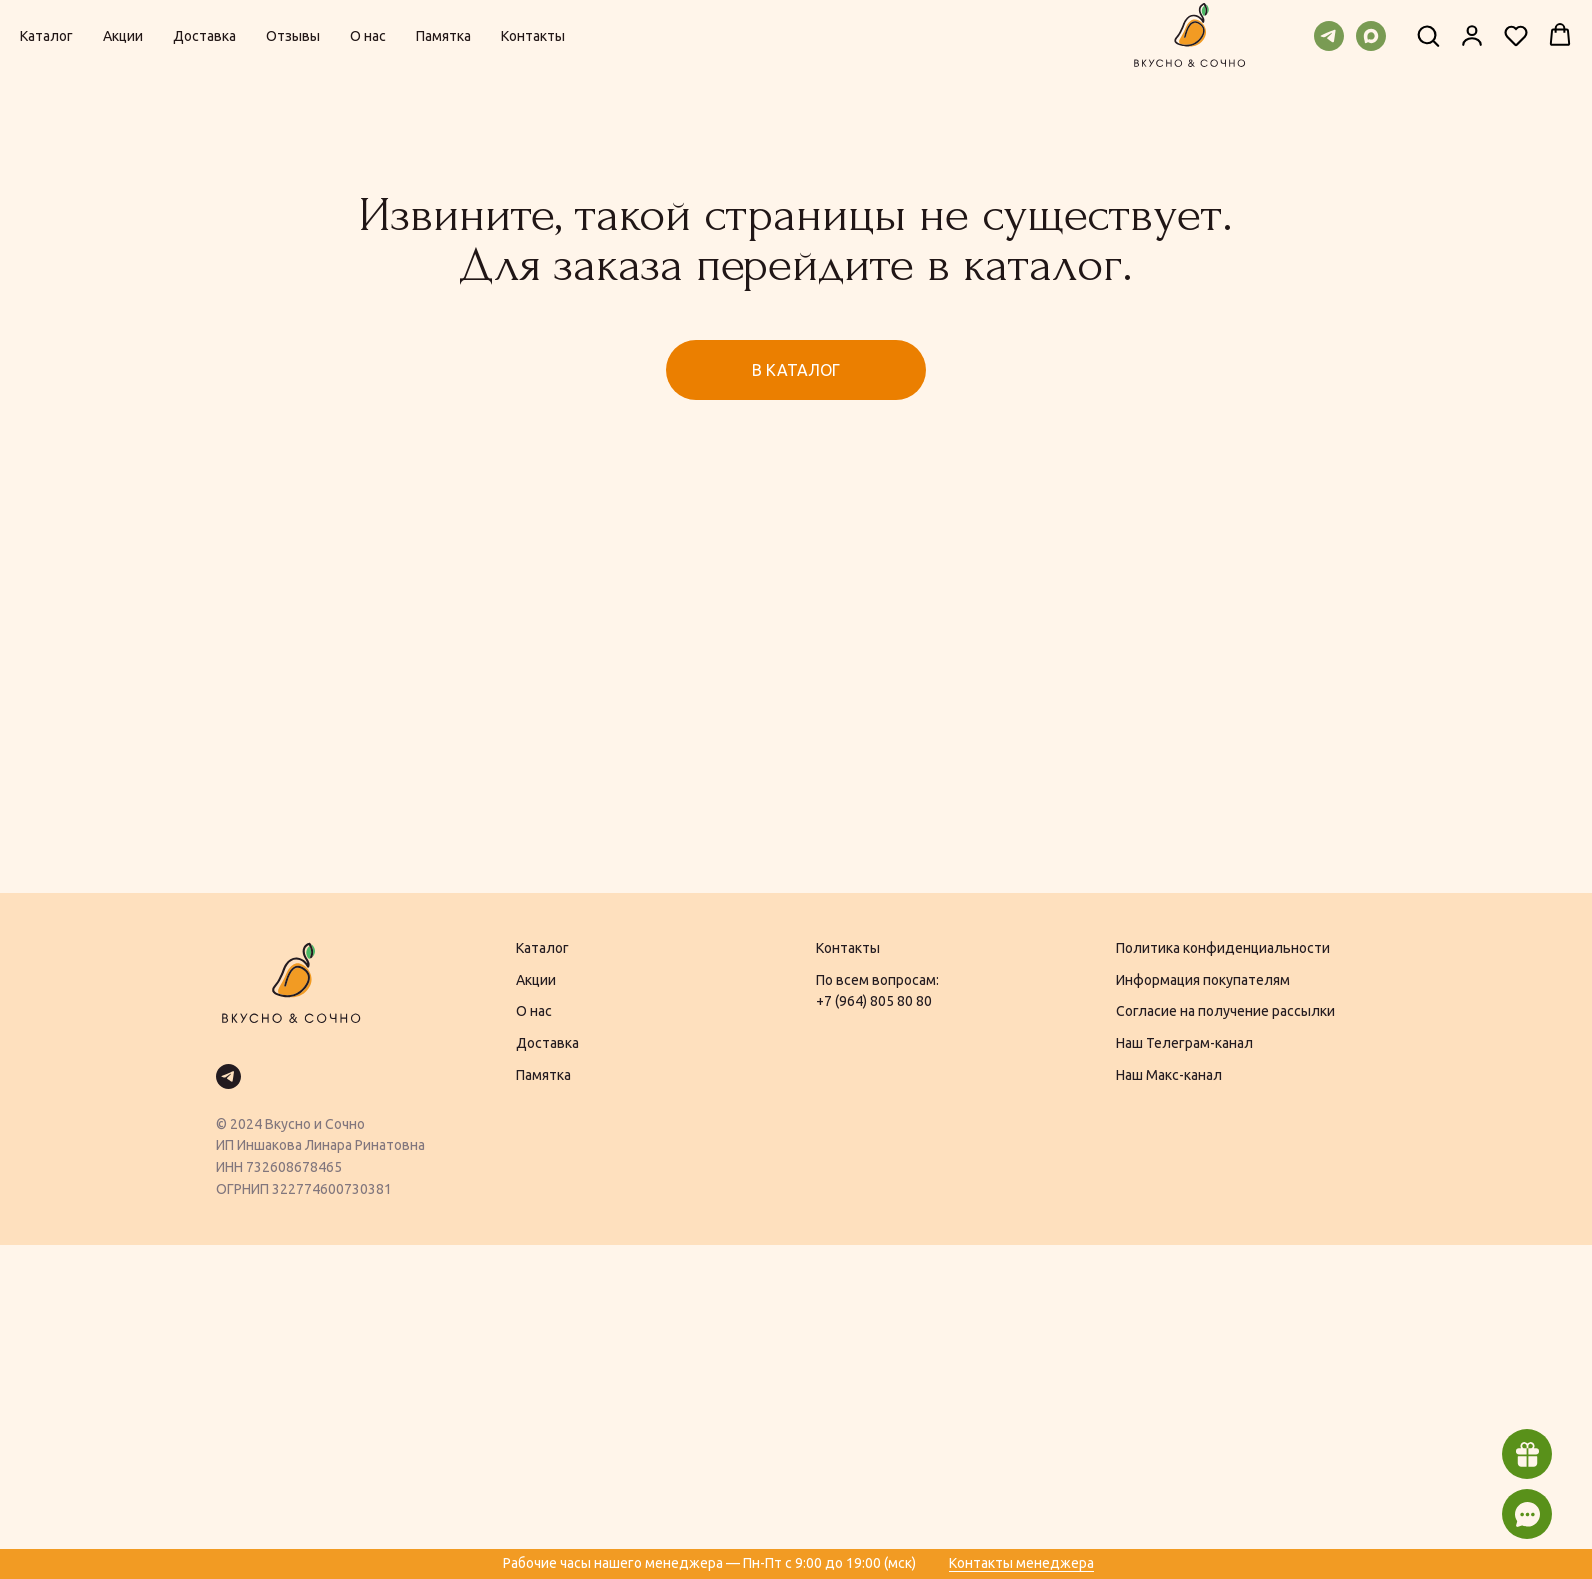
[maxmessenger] (1371, 36)
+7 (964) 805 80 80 (874, 1001)
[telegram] (1329, 36)
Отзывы (293, 36)
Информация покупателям (1203, 980)
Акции (123, 36)
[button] (1428, 35)
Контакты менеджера (1021, 1563)
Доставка (204, 36)
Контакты (533, 36)
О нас (368, 36)
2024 (246, 1124)
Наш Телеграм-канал (1184, 1043)
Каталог (46, 36)
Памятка (443, 36)
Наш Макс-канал (1169, 1075)
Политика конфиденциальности (1223, 948)
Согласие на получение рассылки (1225, 1011)
